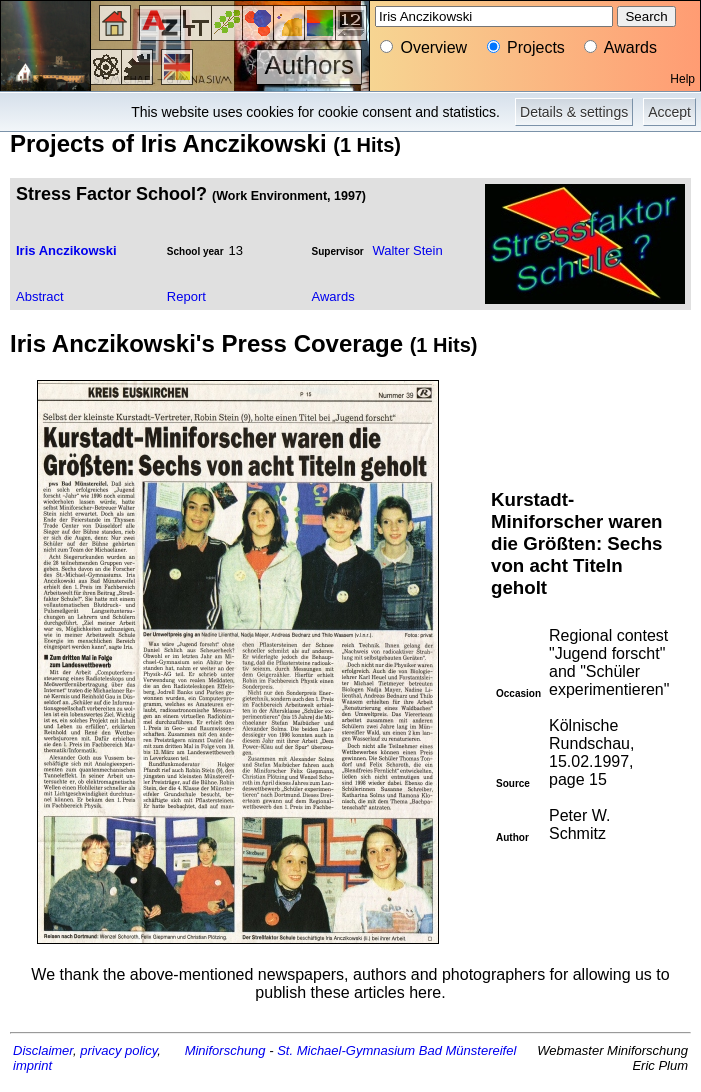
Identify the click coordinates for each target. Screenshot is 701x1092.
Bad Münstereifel (468, 1050)
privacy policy (118, 1050)
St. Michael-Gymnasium (346, 1050)
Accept (669, 112)
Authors (309, 65)
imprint (32, 1065)
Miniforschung (225, 1050)
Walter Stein (407, 250)
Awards (333, 296)
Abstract (40, 296)
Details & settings (574, 112)
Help (682, 79)
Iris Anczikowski (66, 250)
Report (186, 296)
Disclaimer (43, 1050)
